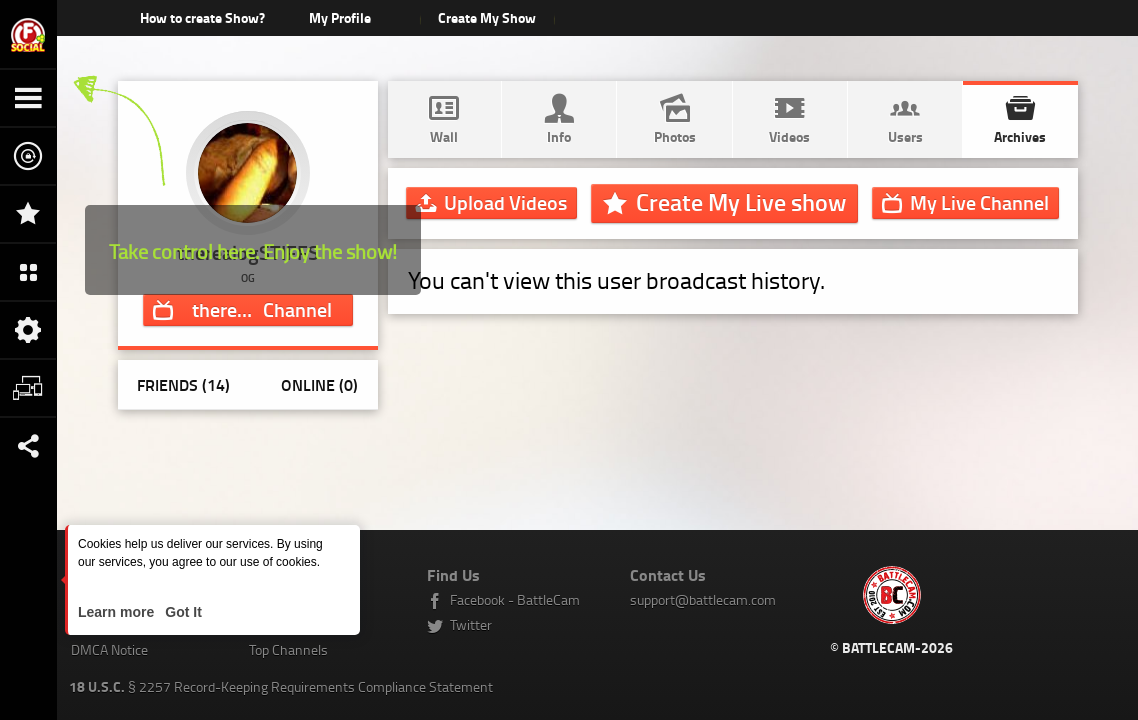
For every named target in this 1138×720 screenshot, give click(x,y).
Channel (263, 309)
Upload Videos (505, 202)
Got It (181, 612)
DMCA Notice (109, 649)
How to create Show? (202, 17)
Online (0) (319, 384)
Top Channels (288, 649)
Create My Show (486, 17)
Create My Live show (741, 202)
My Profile (340, 17)
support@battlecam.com (703, 599)
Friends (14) (183, 384)
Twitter (471, 624)
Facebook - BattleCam (515, 599)
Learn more (118, 612)
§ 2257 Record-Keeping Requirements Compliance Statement (281, 686)
